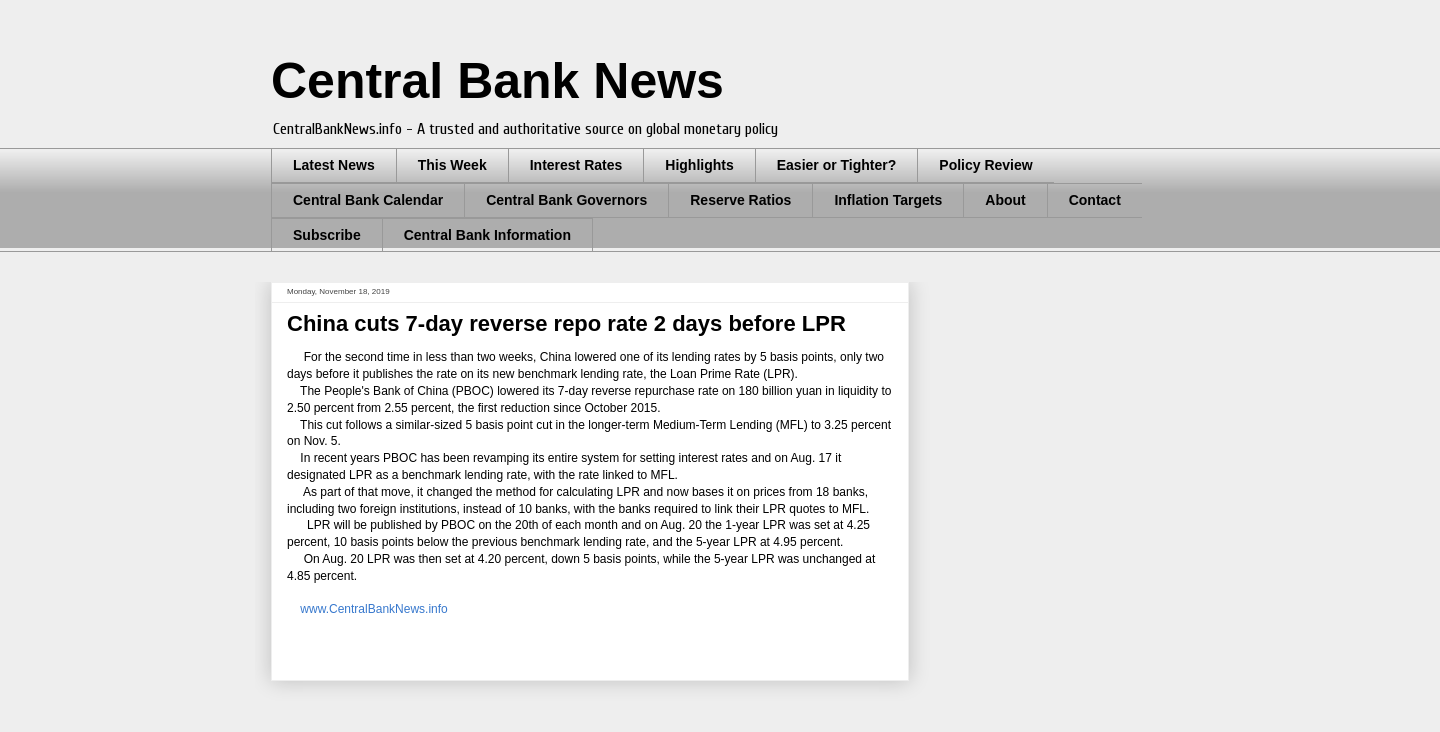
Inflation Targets (888, 200)
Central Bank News (497, 81)
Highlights (699, 165)
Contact (1095, 200)
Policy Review (985, 165)
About (1005, 200)
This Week (452, 165)
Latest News (334, 165)
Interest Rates (576, 165)
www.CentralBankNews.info (373, 609)
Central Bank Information (487, 235)
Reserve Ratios (740, 200)
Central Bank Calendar (368, 200)
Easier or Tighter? (837, 165)
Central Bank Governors (566, 200)
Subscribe (327, 235)
